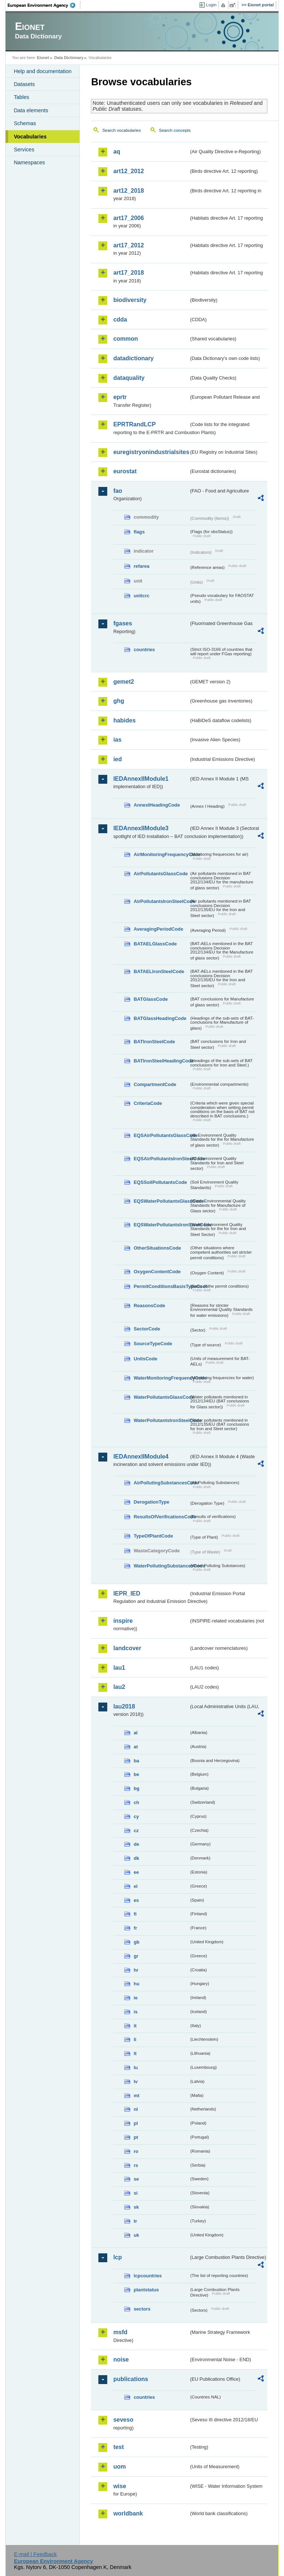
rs (135, 2165)
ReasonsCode (149, 1305)
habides (124, 720)
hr (135, 1970)
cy (136, 1816)
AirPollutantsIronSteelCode (161, 901)
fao (117, 491)
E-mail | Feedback (35, 2554)
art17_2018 (128, 272)
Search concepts (175, 130)
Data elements (31, 110)
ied (117, 759)
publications (130, 2379)
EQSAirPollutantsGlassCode (161, 1135)
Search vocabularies (121, 130)
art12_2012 (128, 171)
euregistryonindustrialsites (151, 452)
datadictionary (133, 358)
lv (135, 2081)
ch (136, 1802)
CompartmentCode (154, 1084)
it (134, 2026)
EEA (44, 5)
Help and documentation (42, 71)
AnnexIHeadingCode (156, 805)
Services (24, 149)
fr (135, 1928)
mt (136, 2095)
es (136, 1900)
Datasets (24, 84)
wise (119, 2486)
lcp (117, 2257)
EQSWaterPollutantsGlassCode (161, 1201)
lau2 (119, 1687)
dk (136, 1858)
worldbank (128, 2513)
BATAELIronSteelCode (158, 971)
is (135, 2012)
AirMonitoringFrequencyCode (161, 854)
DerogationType (151, 1502)
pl (135, 2123)
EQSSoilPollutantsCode (160, 1182)
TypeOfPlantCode (153, 1536)
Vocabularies (30, 137)
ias (117, 739)
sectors (142, 2309)
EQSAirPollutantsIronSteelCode (161, 1158)
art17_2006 (128, 218)
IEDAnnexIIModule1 (140, 779)
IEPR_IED (126, 1593)
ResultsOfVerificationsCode (161, 1516)
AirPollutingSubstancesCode (161, 1483)
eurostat (124, 471)
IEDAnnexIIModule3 (140, 828)
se (136, 2179)
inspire (122, 1621)
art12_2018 (128, 191)
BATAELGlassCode (155, 944)
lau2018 (124, 1706)
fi (134, 1914)
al (135, 1732)
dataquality (128, 378)
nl (135, 2109)
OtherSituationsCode (157, 1248)
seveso (123, 2420)
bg (136, 1788)
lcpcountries (147, 2275)
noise (121, 2359)
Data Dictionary (69, 57)
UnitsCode (145, 1358)
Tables (21, 97)
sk (136, 2207)
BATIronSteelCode (154, 1041)
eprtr (119, 397)
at (135, 1746)
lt (134, 2053)
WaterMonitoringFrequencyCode (161, 1378)
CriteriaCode (147, 1103)
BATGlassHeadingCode (159, 1018)
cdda (120, 319)
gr (135, 1956)
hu (136, 1983)
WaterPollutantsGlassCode (161, 1397)
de (136, 1844)
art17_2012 (128, 245)
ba (136, 1760)
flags (139, 532)
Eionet (43, 57)
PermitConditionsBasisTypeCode (161, 1286)
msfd (120, 2332)
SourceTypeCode (152, 1343)
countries (144, 649)
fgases (122, 623)
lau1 (119, 1668)
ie (135, 1997)
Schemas (25, 123)
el (135, 1886)
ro (135, 2151)
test (118, 2447)
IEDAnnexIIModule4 (140, 1456)
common (125, 339)
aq (116, 151)
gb (136, 1942)
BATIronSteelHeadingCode (161, 1061)
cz (136, 1830)
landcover (127, 1648)
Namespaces (29, 162)
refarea (141, 566)
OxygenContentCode (156, 1271)
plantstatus (146, 2289)
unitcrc (141, 595)
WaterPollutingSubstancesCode (161, 1566)
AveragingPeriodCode (158, 929)
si (135, 2193)
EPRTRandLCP (134, 424)
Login (211, 5)
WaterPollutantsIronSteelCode (161, 1420)
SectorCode (146, 1329)
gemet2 (123, 682)
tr (135, 2221)
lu (135, 2067)
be (136, 1774)
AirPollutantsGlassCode (160, 873)
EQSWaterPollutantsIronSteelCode (161, 1224)
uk (136, 2235)
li (134, 2039)
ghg (118, 701)
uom (119, 2466)
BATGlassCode (150, 999)
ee (136, 1872)
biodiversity (129, 300)
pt (135, 2137)
